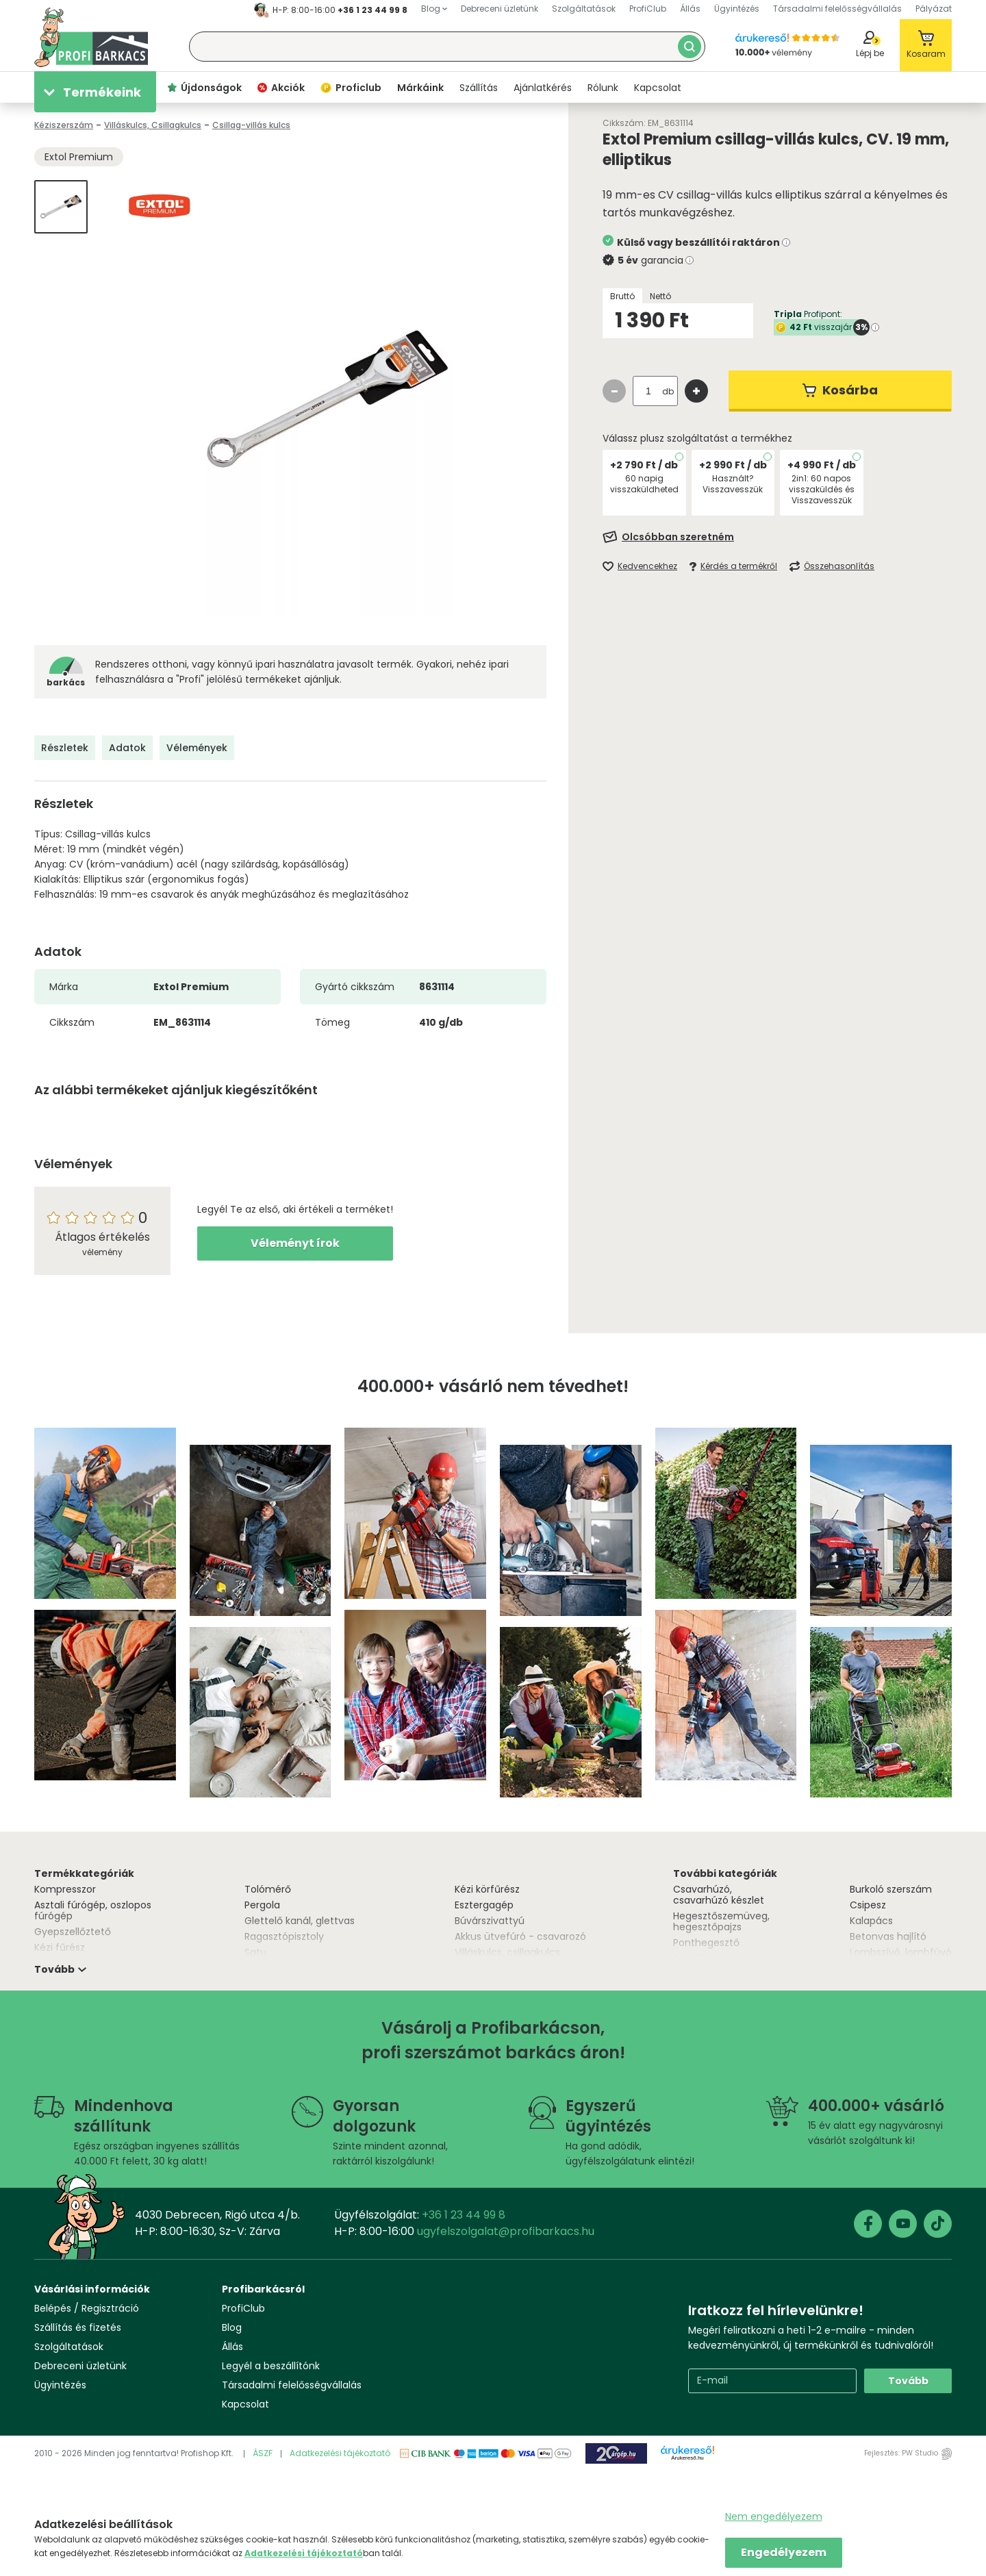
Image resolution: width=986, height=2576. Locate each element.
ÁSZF (263, 2453)
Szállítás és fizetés (77, 2327)
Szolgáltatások (68, 2346)
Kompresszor (65, 1889)
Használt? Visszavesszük (733, 483)
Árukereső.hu (687, 2458)
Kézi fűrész (59, 1947)
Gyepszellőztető (72, 1932)
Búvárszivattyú (489, 1921)
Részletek (64, 748)
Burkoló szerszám (891, 1889)
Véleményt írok (295, 1243)
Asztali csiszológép (717, 1958)
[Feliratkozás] (777, 536)
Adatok (127, 748)
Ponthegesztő (706, 1942)
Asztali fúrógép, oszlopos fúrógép (92, 1910)
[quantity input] (648, 391)
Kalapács (871, 1921)
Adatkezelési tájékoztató (340, 2453)
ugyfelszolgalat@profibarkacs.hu (505, 2231)
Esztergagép (484, 1905)
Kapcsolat (245, 2404)
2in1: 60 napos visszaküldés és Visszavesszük (822, 489)
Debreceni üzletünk (80, 2366)
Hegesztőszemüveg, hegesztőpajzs (721, 1921)
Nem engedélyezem (773, 2516)
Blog (232, 2327)
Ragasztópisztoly (284, 1936)
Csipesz (868, 1905)
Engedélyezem (783, 2552)
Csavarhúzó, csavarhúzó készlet (718, 1894)
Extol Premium (79, 157)
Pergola (262, 1905)
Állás (232, 2346)
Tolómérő (267, 1889)
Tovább (908, 2381)
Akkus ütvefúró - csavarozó (520, 1936)
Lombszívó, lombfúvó (901, 1952)
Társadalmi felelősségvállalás (292, 2385)
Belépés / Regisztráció (86, 2308)
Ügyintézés (60, 2385)
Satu (255, 1952)
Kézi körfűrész (487, 1889)
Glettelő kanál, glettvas (299, 1921)
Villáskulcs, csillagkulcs (507, 1952)
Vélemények (196, 748)
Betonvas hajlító (888, 1936)
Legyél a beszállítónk (271, 2366)
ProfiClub (243, 2308)
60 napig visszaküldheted (644, 483)
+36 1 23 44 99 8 (372, 10)
